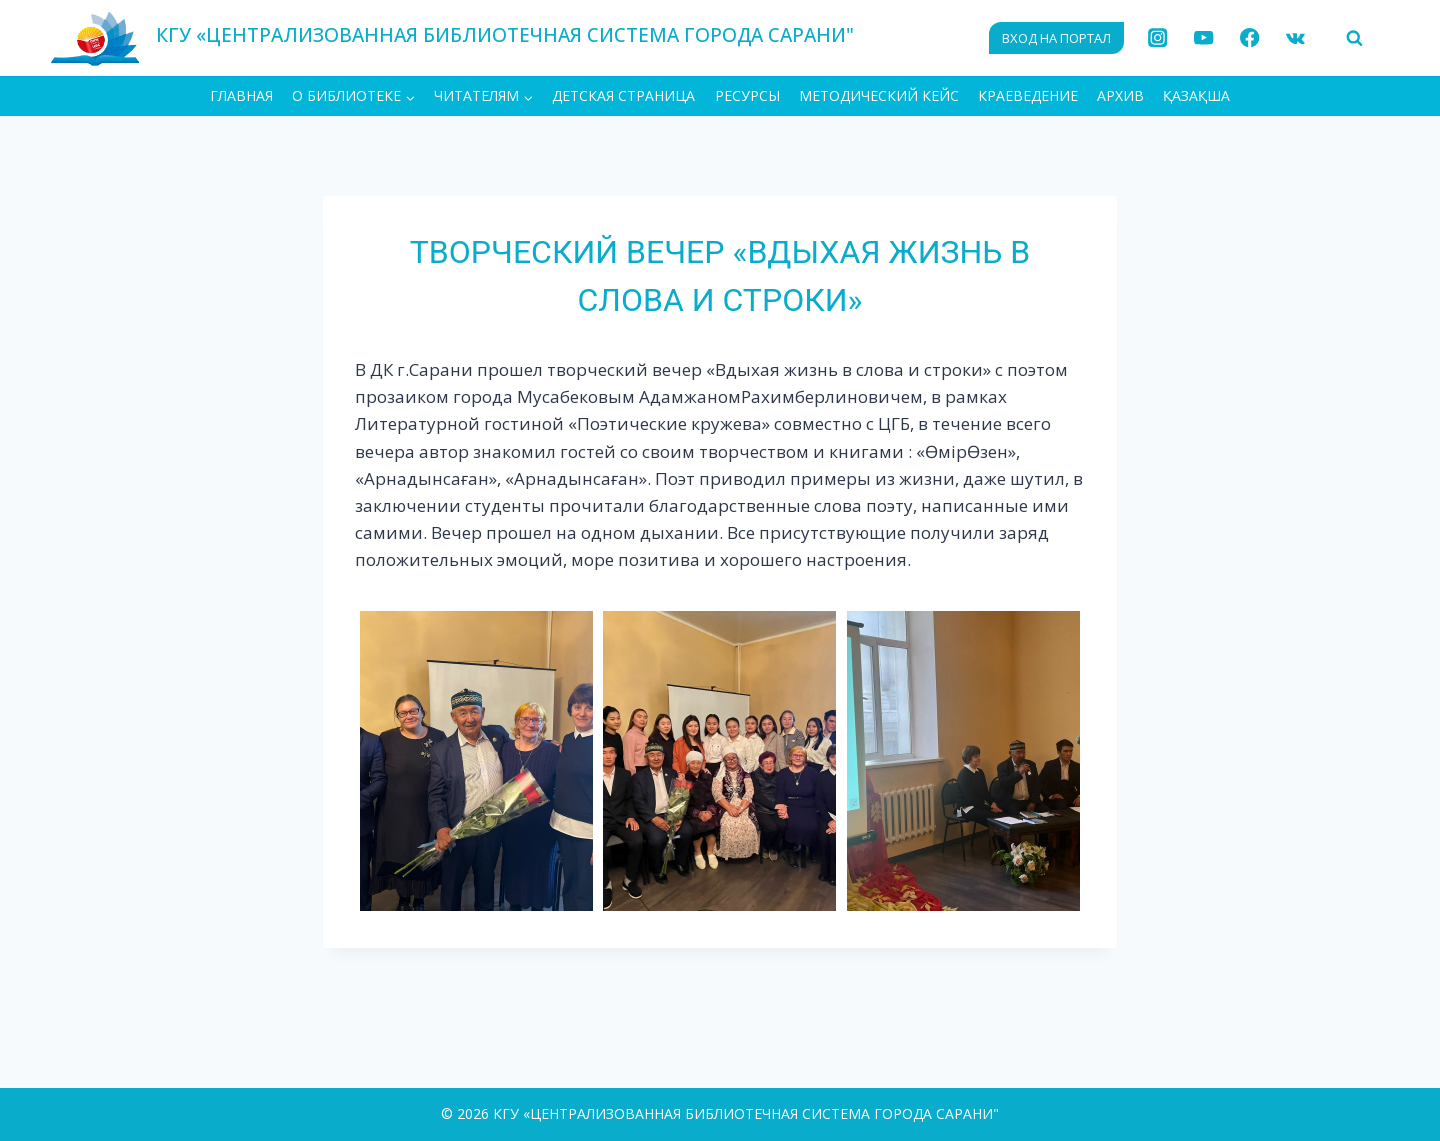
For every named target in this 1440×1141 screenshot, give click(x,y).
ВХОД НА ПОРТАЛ (1056, 38)
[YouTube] (1203, 38)
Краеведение (1028, 95)
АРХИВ (1120, 95)
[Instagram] (1158, 38)
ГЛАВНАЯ (241, 95)
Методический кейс (879, 95)
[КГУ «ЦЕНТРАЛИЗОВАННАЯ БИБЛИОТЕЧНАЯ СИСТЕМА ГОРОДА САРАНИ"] (452, 37)
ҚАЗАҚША (1196, 95)
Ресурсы (747, 95)
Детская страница (623, 95)
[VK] (1295, 38)
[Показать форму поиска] (1354, 38)
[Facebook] (1249, 38)
